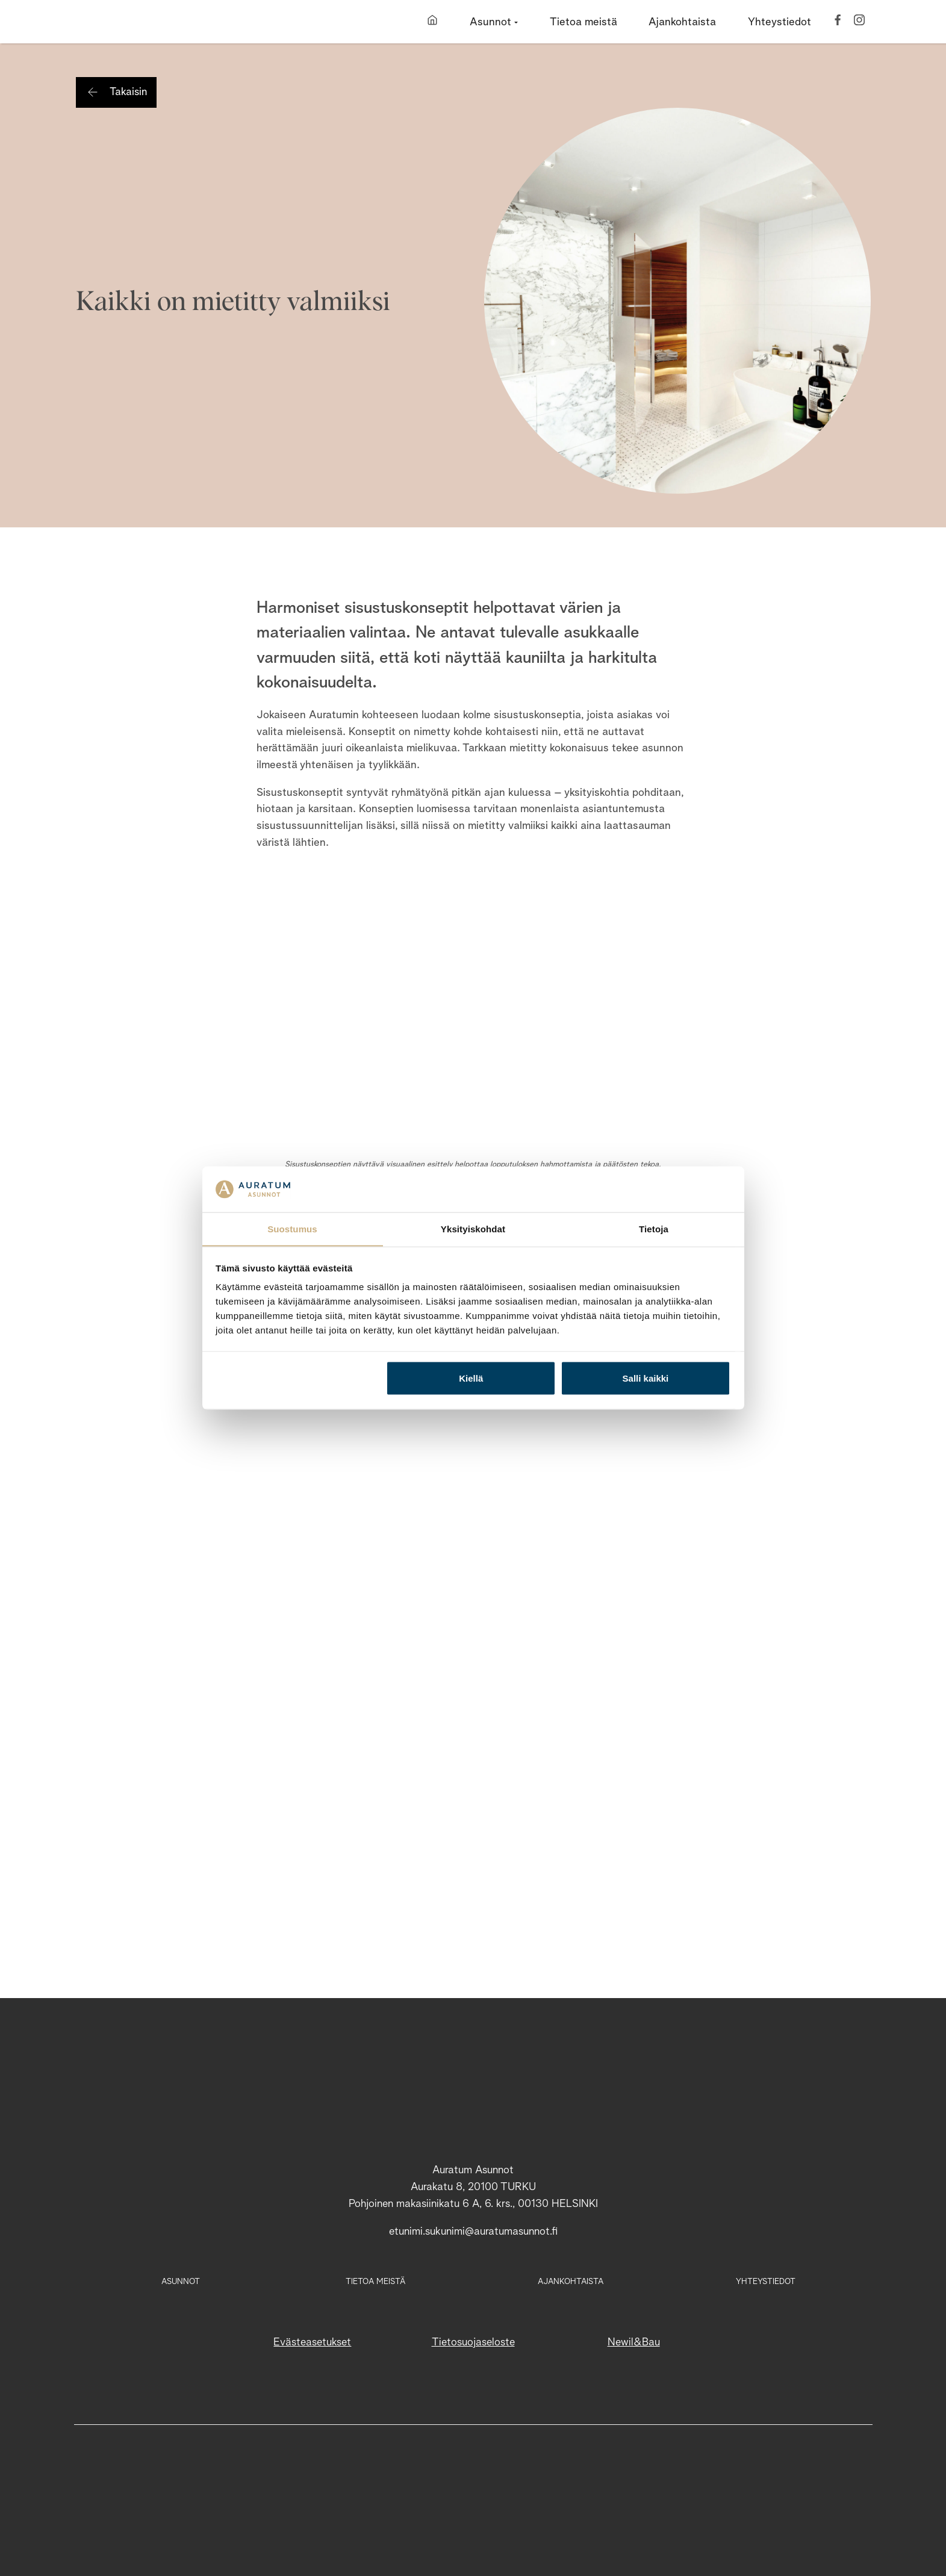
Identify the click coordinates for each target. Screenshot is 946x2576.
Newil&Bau (634, 2342)
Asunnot (180, 2281)
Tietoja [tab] (653, 1228)
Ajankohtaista (570, 2281)
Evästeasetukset (312, 2342)
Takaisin (128, 92)
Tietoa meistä (375, 2281)
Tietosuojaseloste (473, 2342)
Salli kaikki (646, 1378)
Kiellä (471, 1378)
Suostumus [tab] (292, 1228)
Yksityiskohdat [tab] (473, 1228)
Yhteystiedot (765, 2281)
